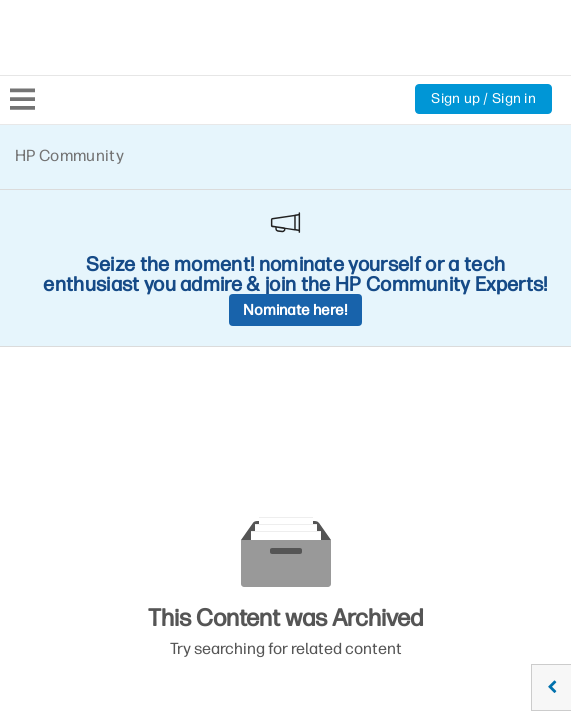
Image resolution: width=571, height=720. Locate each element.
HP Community (69, 155)
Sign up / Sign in (483, 98)
